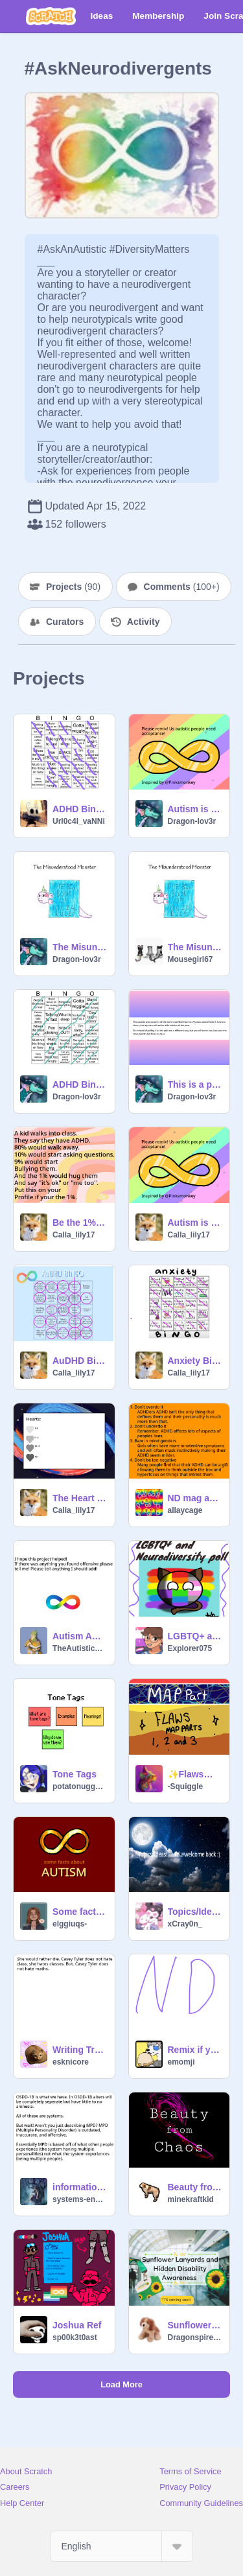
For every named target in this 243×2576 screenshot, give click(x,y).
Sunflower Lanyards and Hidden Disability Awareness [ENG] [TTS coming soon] (195, 2325)
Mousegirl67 (190, 959)
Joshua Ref (76, 2325)
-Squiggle (185, 1786)
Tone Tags (74, 1774)
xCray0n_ (185, 1923)
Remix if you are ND (195, 2049)
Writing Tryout (79, 2049)
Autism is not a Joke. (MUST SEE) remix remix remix (195, 1222)
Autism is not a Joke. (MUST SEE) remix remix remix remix (195, 809)
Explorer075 (190, 1648)
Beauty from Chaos (195, 2187)
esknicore (70, 2062)
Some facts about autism (79, 1911)
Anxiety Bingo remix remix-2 (195, 1360)
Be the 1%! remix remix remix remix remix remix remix (79, 1222)
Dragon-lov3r (192, 821)
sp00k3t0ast (74, 2337)
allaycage (185, 1510)
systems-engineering (79, 2199)
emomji (181, 2062)
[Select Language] (122, 2546)
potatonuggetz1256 (79, 1786)
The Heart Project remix (79, 1498)
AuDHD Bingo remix (79, 1360)
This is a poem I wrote (195, 1084)
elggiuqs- (69, 1923)
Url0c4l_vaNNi (78, 821)
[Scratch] (51, 16)
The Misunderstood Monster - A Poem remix (79, 947)
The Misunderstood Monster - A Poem (195, 947)
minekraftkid (191, 2199)
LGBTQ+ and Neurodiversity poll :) (195, 1636)
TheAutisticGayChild (79, 1648)
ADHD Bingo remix (79, 809)
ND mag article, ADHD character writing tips (195, 1498)
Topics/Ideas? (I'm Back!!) (195, 1911)
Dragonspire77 (195, 2337)
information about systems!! (79, 2187)
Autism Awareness (79, 1636)
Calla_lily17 (73, 1234)
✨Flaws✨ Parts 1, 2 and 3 (195, 1774)
